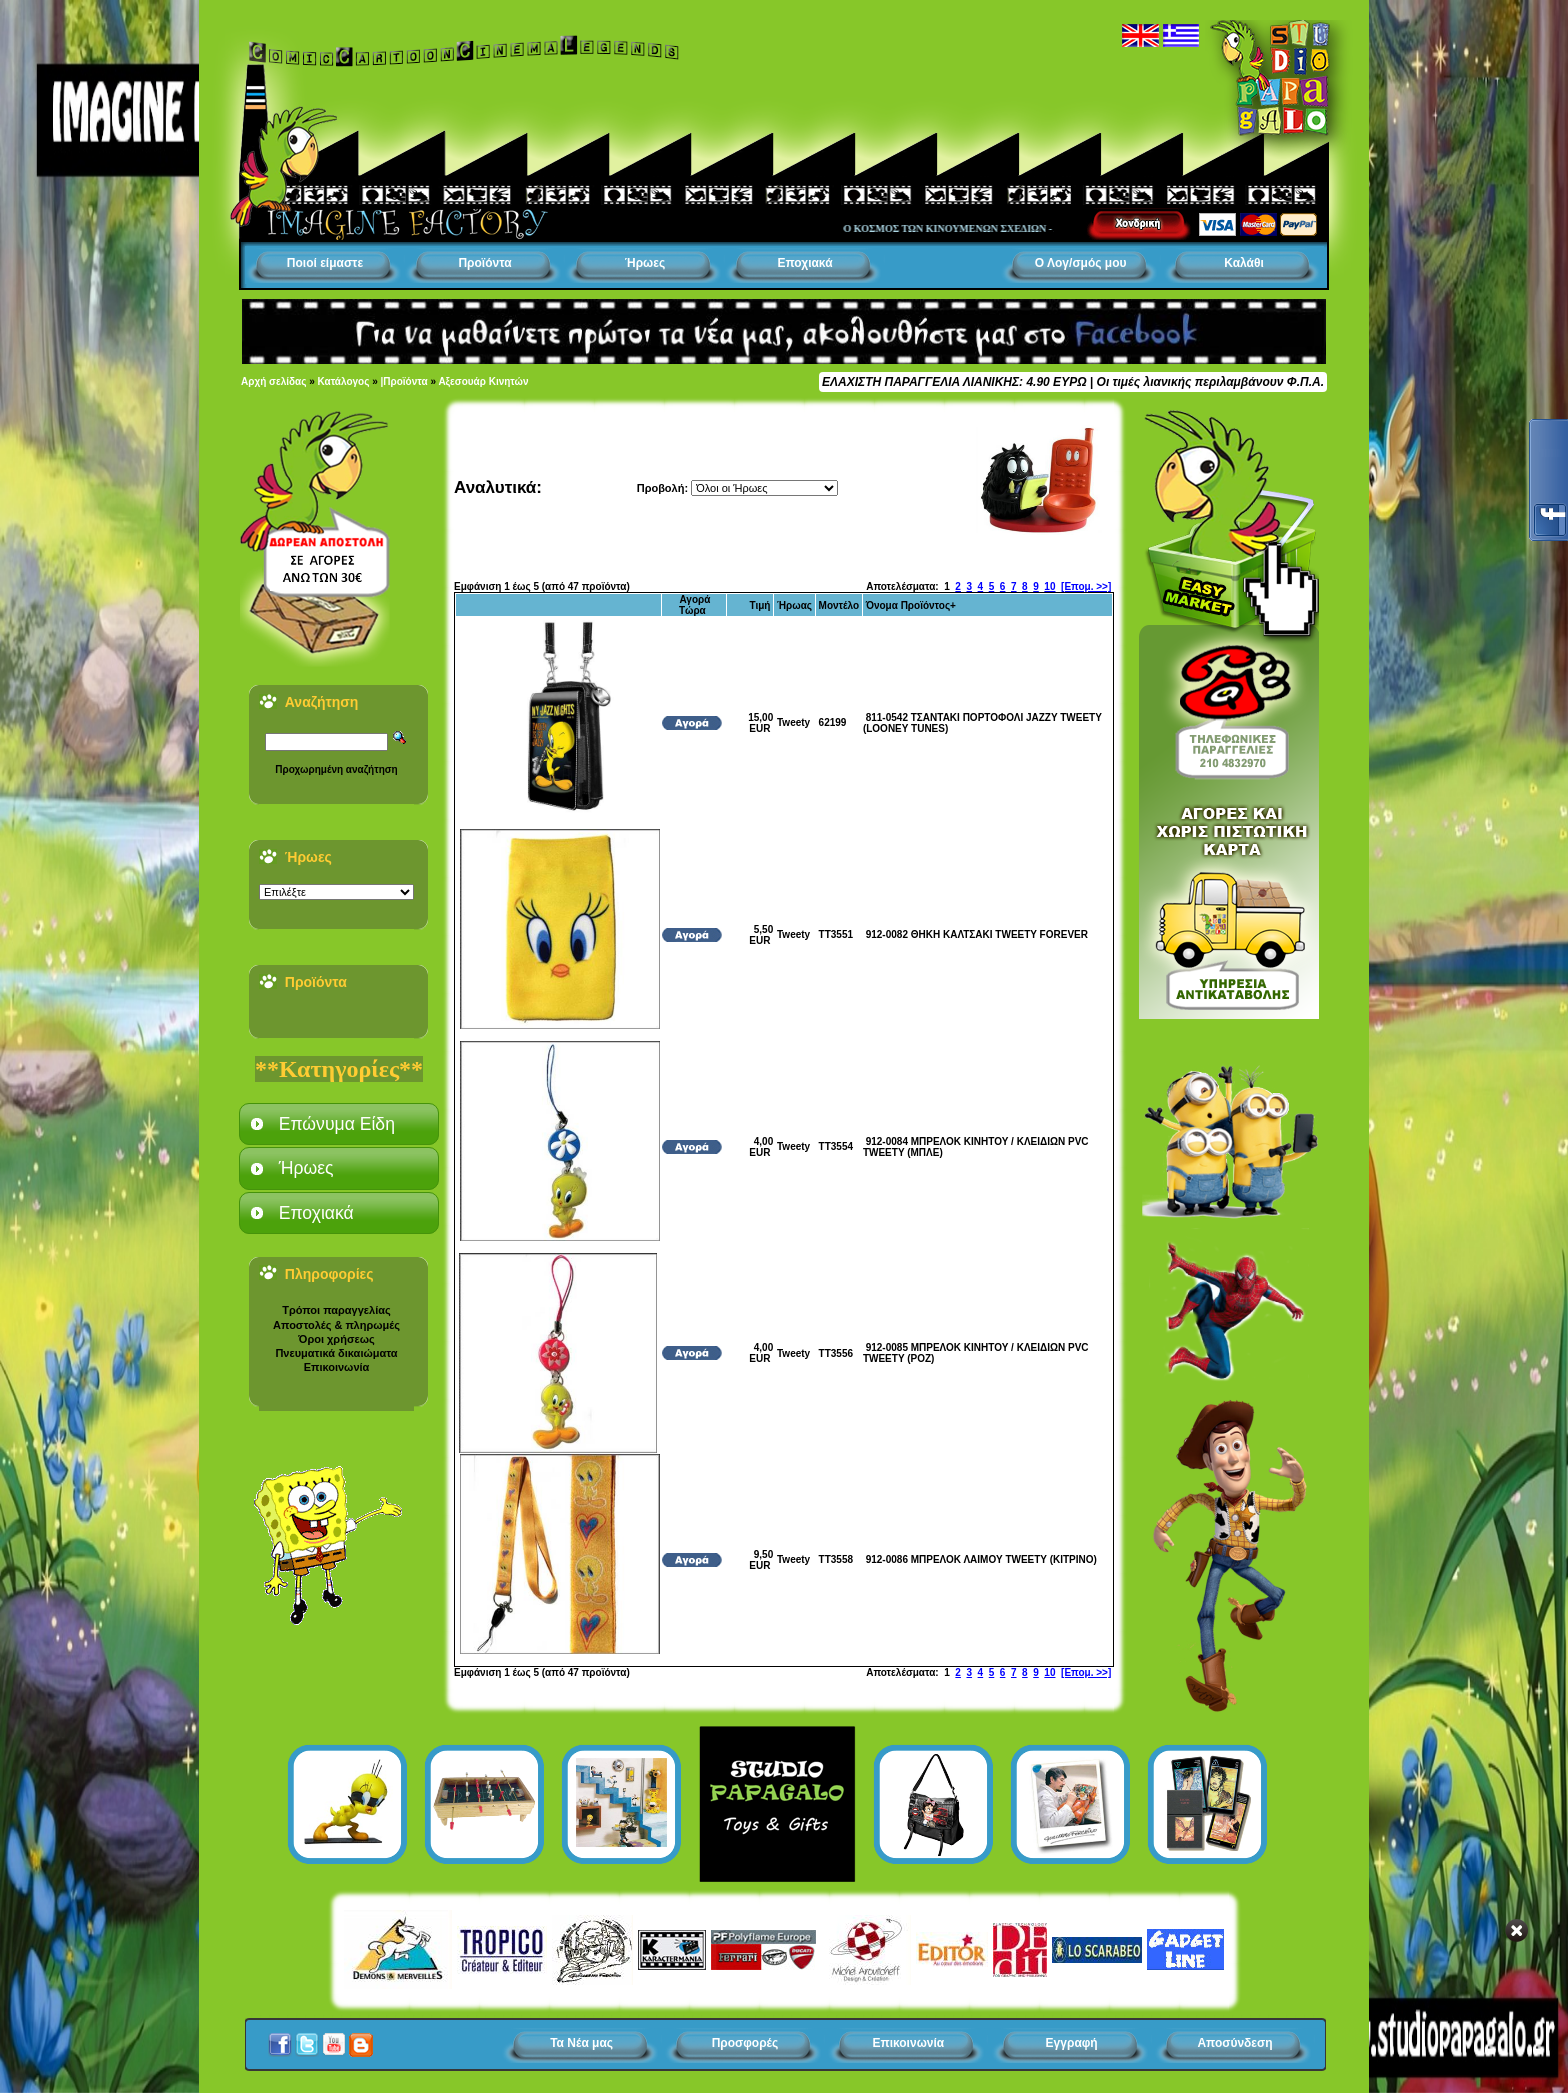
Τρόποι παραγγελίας (336, 1310)
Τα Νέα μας (581, 2043)
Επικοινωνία (337, 1367)
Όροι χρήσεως (336, 1339)
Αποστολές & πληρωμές (336, 1325)
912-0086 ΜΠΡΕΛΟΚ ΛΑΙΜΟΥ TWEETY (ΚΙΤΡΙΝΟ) (981, 1559)
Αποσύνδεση (1234, 2043)
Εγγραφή (1072, 2043)
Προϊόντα (484, 263)
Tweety (793, 722)
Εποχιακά (804, 263)
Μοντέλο (839, 605)
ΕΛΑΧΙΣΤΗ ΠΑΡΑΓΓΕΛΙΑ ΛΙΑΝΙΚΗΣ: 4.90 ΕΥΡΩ (954, 382)
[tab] (339, 1124)
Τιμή (759, 605)
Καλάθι (1244, 263)
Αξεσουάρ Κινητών (483, 381)
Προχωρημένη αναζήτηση (336, 769)
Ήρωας (794, 605)
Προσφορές (745, 2043)
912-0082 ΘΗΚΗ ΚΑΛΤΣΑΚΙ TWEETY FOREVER (977, 934)
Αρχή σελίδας (273, 381)
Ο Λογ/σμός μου (1081, 263)
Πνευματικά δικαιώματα (336, 1353)
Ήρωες (645, 263)
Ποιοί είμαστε (325, 263)
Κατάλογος (344, 381)
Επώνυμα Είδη (337, 1124)
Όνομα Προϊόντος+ (911, 605)
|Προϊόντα (404, 381)
